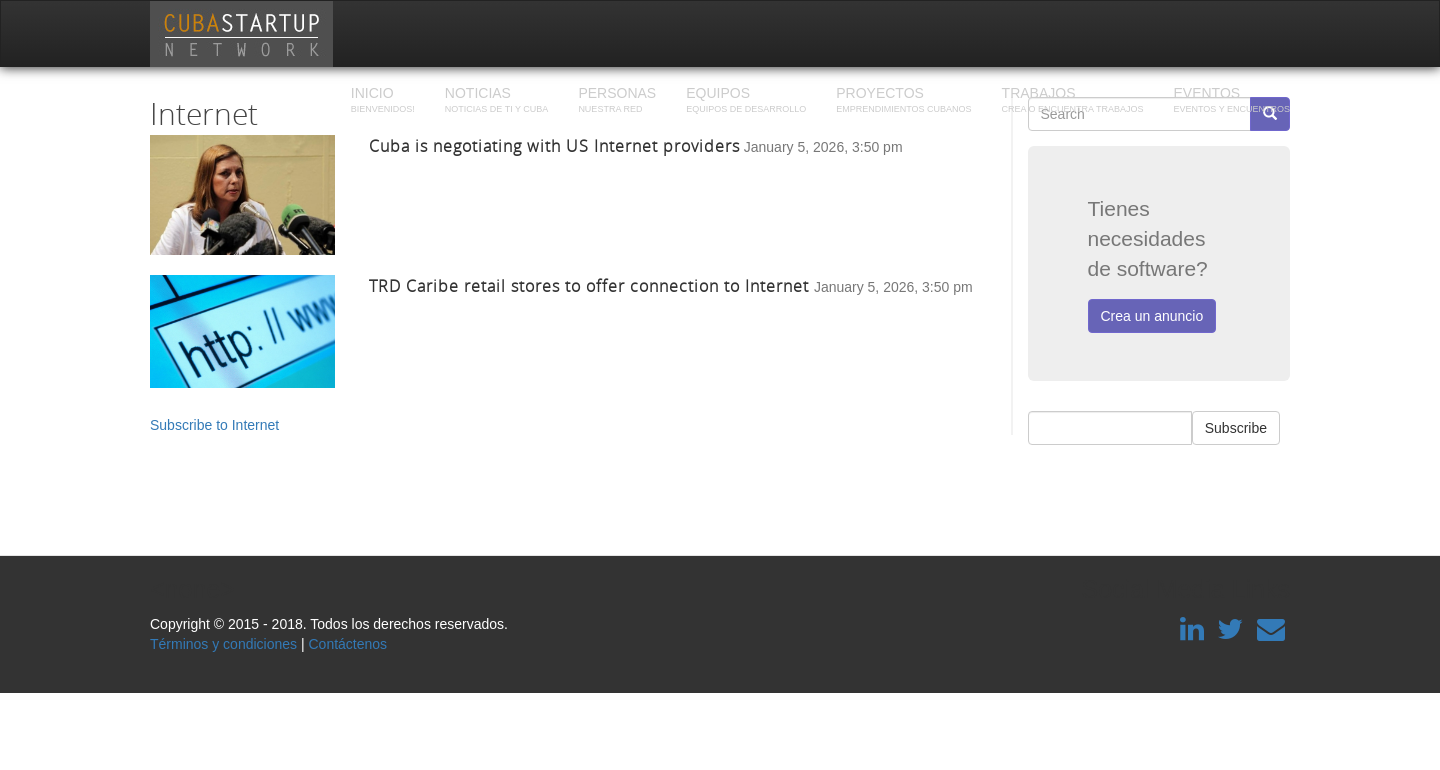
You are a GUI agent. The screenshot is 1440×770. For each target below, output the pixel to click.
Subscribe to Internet (214, 425)
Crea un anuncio (1152, 316)
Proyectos (903, 102)
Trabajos (1073, 102)
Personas (617, 102)
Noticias (497, 102)
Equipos (746, 102)
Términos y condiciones (223, 644)
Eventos (1231, 102)
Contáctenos (347, 644)
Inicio (383, 102)
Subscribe (1236, 428)
